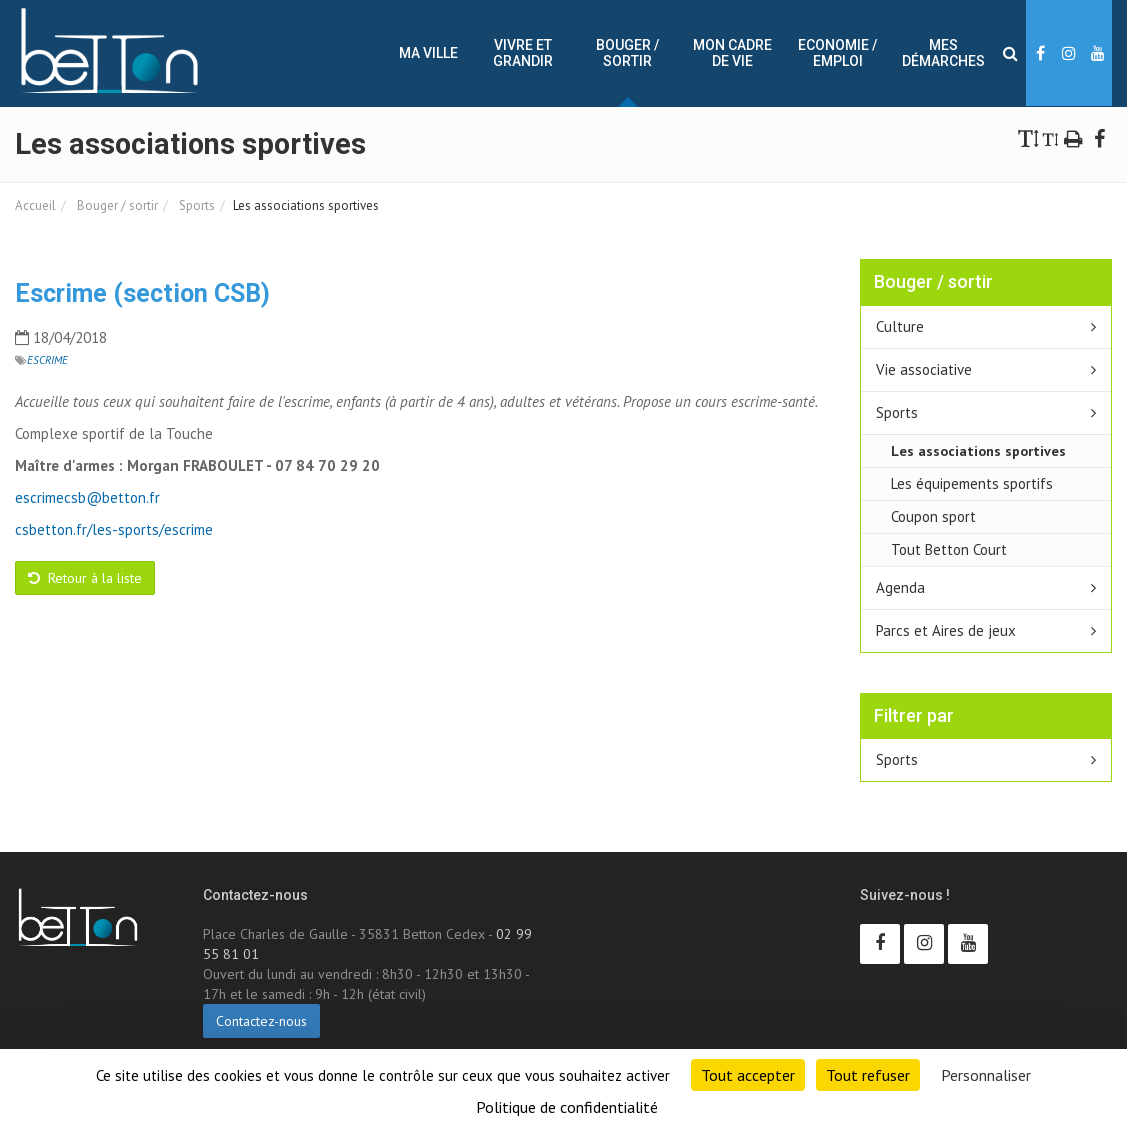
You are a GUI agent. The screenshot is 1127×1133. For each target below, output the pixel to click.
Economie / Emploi (837, 53)
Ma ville (428, 53)
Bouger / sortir (627, 53)
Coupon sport (933, 516)
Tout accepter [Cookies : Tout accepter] (748, 1075)
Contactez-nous (261, 1021)
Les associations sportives (978, 450)
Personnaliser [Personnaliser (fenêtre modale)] (986, 1075)
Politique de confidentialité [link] (567, 1107)
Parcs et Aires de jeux (946, 630)
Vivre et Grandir (523, 53)
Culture (900, 326)
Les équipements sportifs (972, 483)
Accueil (35, 205)
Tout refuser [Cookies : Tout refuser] (868, 1075)
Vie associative (924, 369)
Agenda (900, 587)
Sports (195, 205)
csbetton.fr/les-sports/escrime (114, 529)
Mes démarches (943, 53)
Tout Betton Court (949, 549)
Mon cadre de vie (732, 53)
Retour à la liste (85, 578)
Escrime (47, 360)
